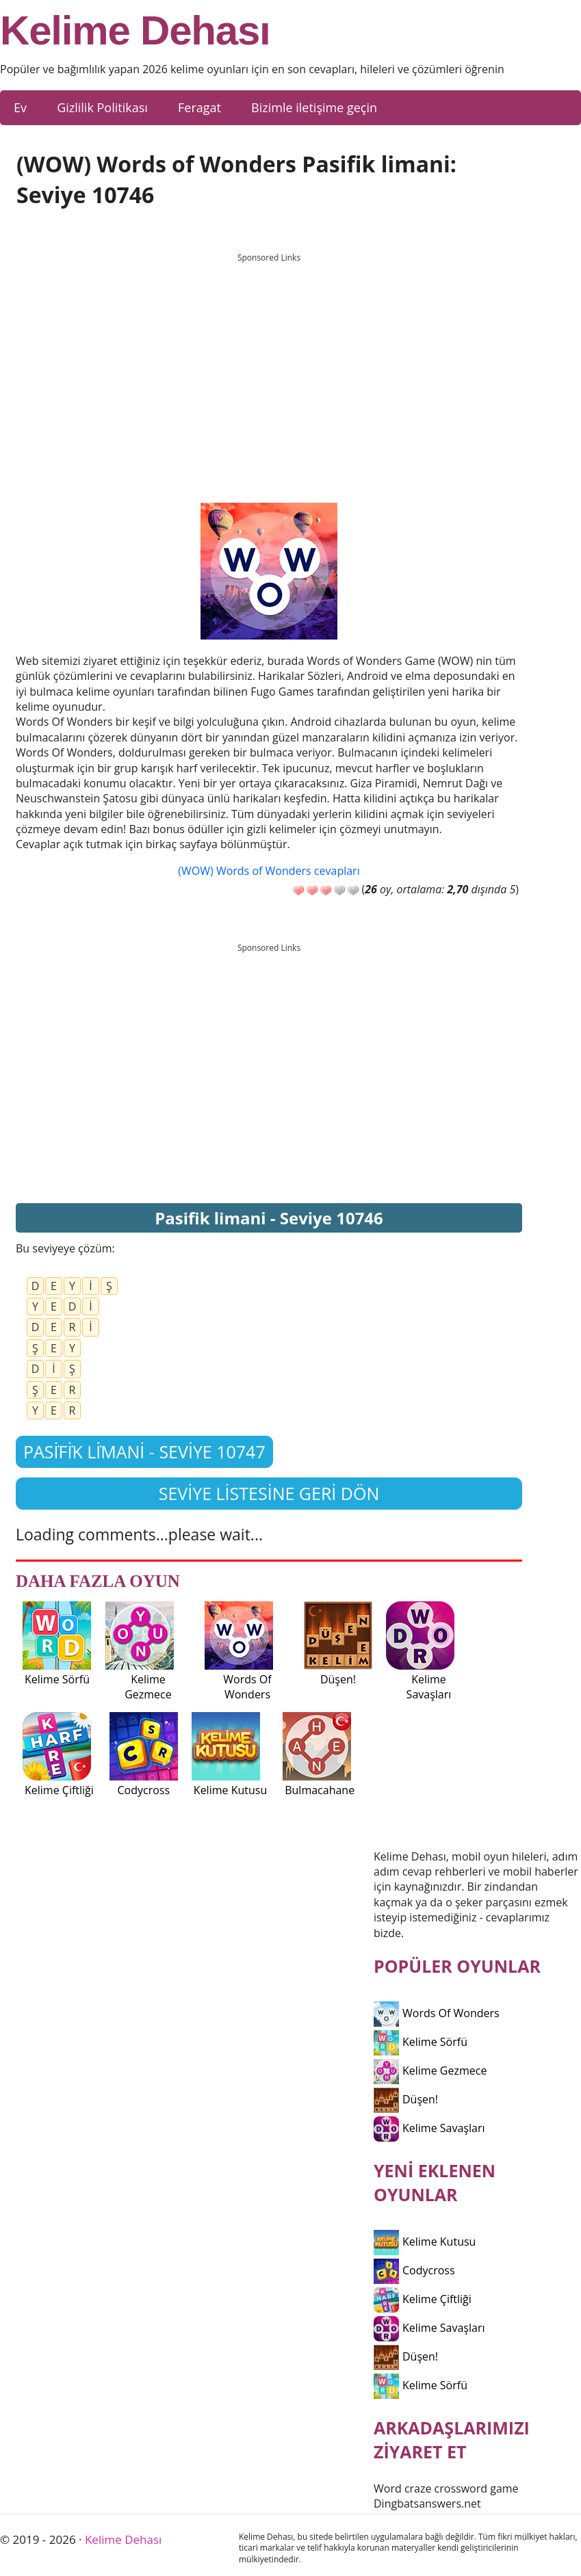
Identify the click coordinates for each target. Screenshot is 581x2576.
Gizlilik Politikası (102, 107)
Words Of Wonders (437, 2013)
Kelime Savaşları (429, 2127)
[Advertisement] (269, 365)
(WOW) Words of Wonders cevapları (268, 870)
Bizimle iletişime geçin (314, 107)
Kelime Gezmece (430, 2070)
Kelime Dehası (135, 31)
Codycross (414, 2270)
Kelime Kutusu (425, 2241)
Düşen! (406, 2099)
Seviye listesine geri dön (269, 1493)
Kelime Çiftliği (423, 2298)
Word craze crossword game (446, 2488)
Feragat (199, 107)
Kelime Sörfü (420, 2041)
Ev (20, 107)
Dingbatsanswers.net (427, 2503)
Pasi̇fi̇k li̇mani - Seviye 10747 (144, 1451)
